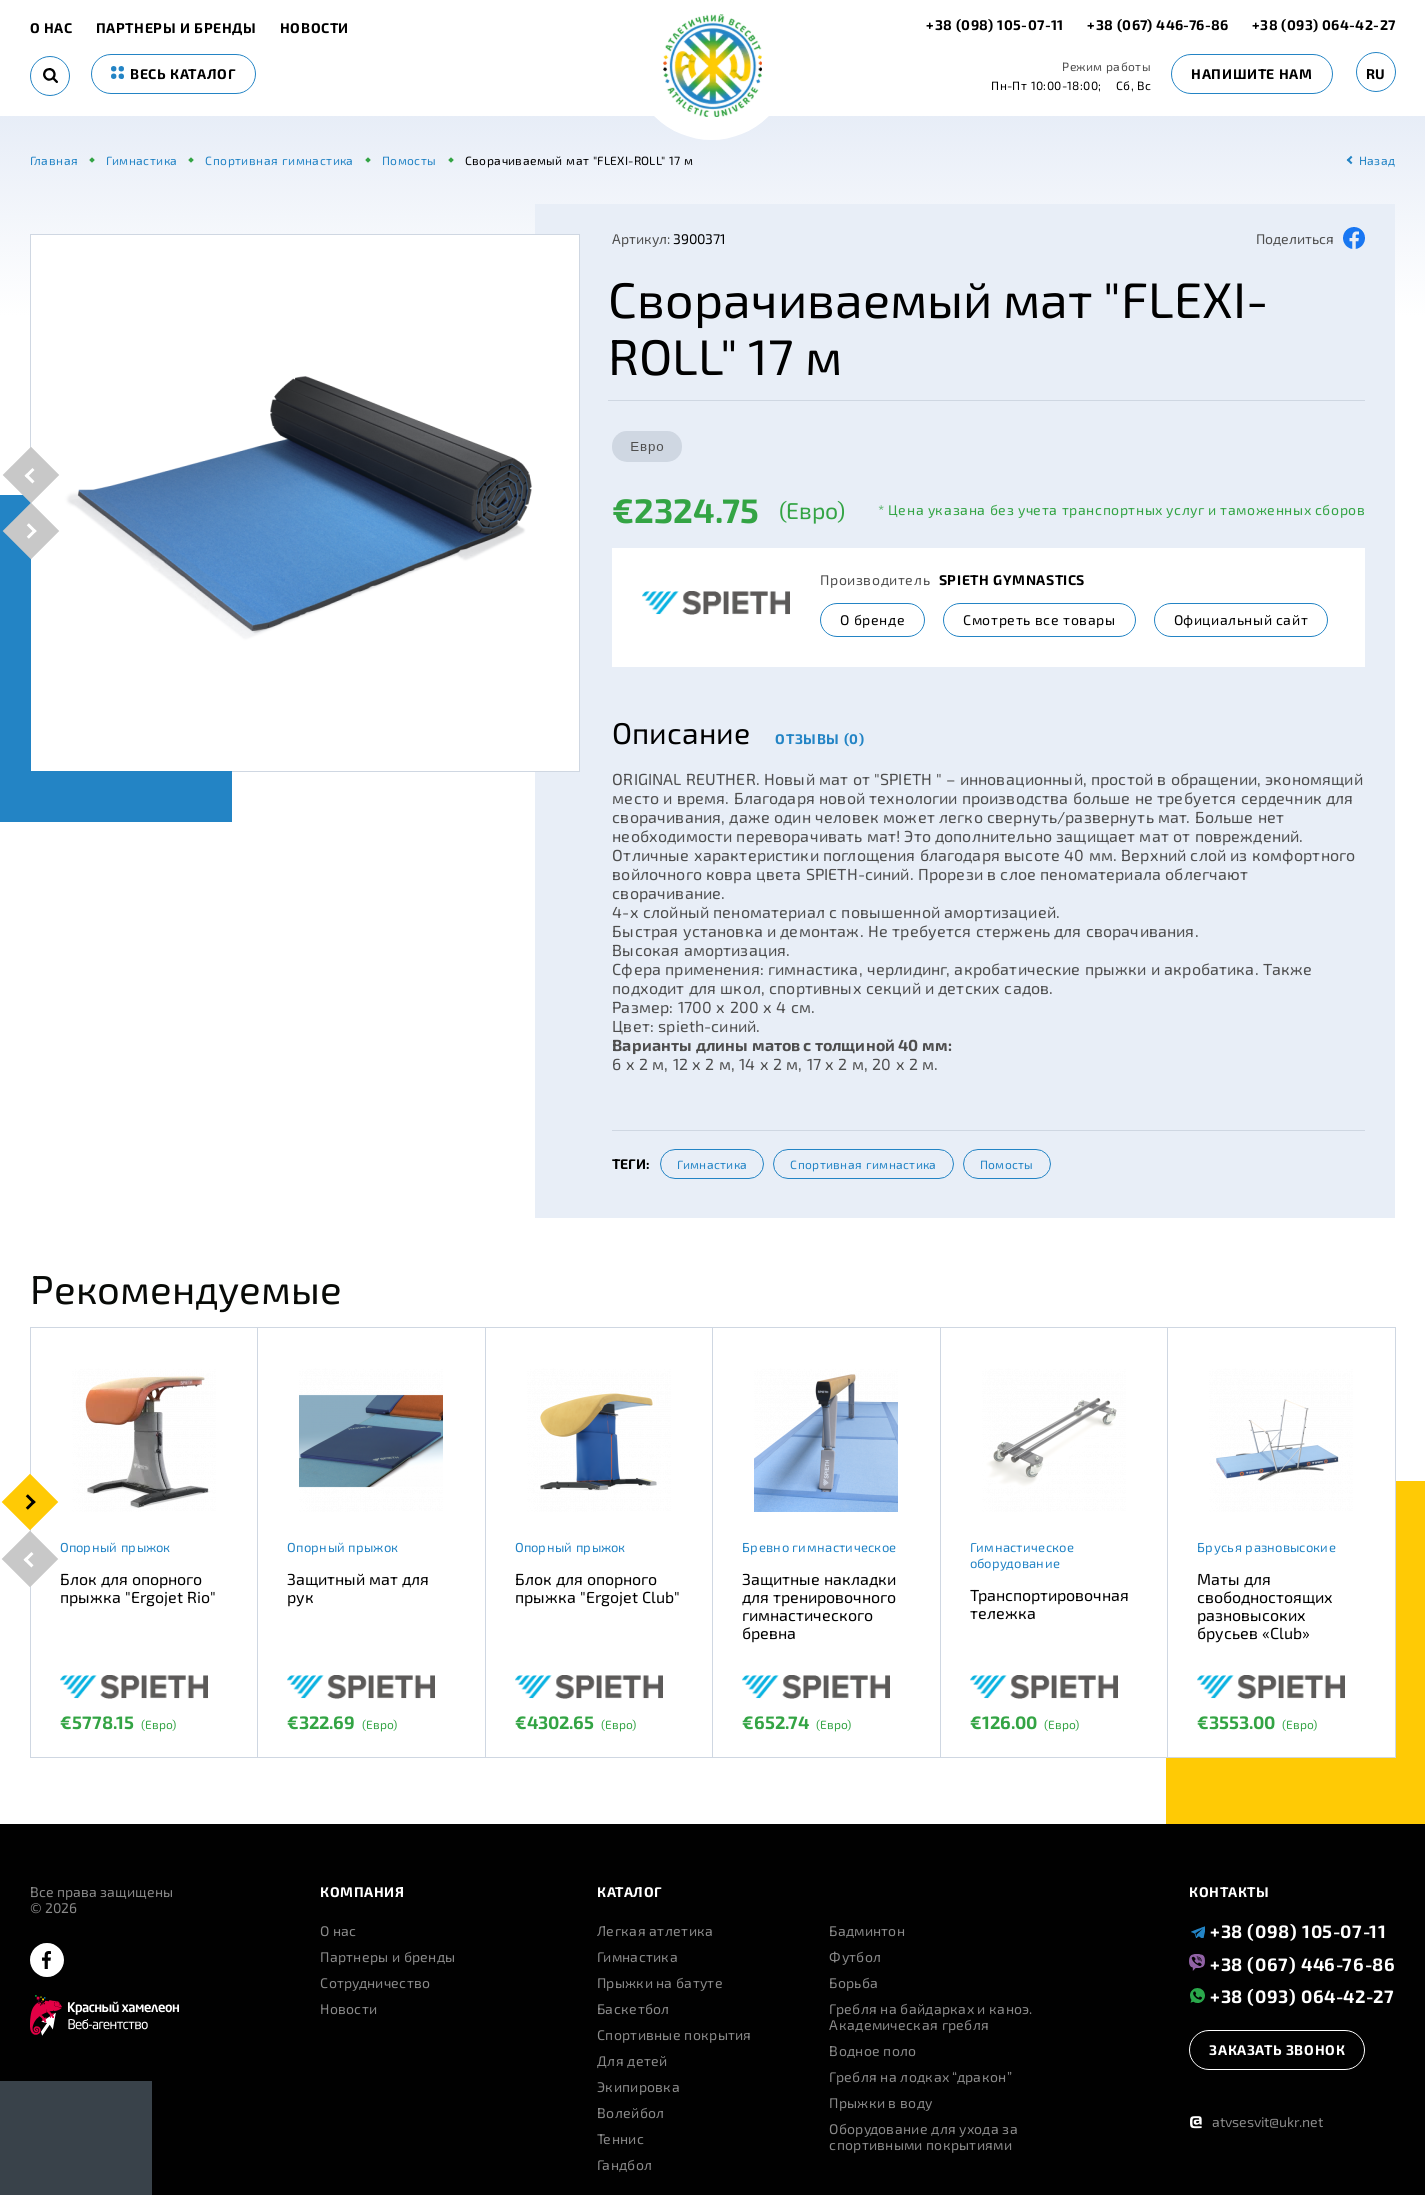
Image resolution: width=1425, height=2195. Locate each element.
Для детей (632, 2061)
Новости (314, 28)
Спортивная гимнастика (863, 1164)
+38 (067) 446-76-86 (1158, 24)
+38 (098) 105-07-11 (996, 24)
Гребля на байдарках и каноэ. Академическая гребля (930, 2017)
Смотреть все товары (1039, 619)
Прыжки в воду (880, 2103)
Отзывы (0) (819, 738)
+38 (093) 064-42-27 (1324, 24)
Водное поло (872, 2051)
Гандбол (624, 2165)
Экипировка (638, 2087)
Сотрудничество (375, 1983)
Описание (681, 732)
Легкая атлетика (655, 1931)
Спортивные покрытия (674, 2035)
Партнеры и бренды (176, 28)
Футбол (855, 1957)
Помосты (1007, 1164)
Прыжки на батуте (660, 1983)
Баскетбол (633, 2009)
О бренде (872, 619)
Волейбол (630, 2113)
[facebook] (47, 1961)
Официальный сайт (1241, 619)
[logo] (712, 67)
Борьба (853, 1983)
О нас (51, 28)
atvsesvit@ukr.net (1256, 2121)
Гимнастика (712, 1164)
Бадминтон (867, 1931)
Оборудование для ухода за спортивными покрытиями (923, 2137)
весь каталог (174, 73)
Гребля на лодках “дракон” (920, 2077)
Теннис (620, 2139)
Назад (1377, 160)
